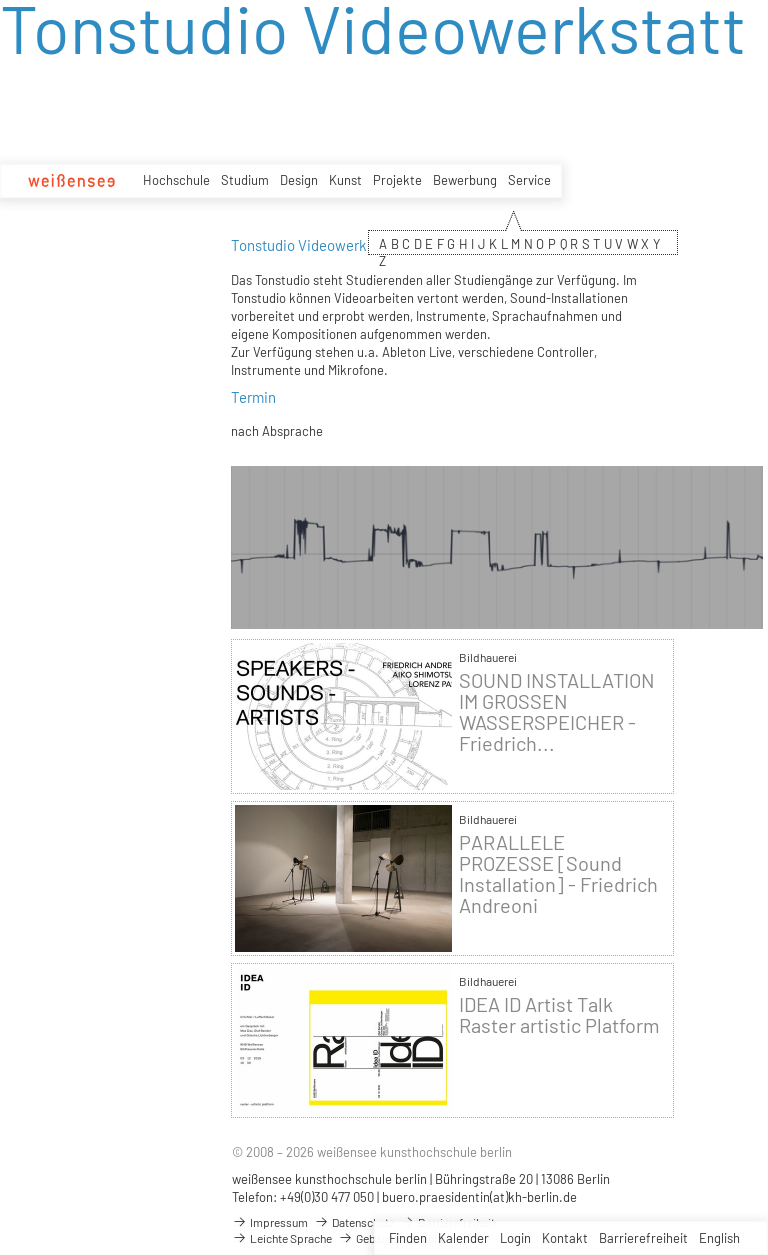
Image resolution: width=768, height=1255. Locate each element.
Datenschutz (354, 1222)
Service (529, 180)
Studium (245, 180)
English (719, 1238)
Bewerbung (465, 180)
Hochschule (176, 180)
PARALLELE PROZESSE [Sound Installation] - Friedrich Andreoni (558, 874)
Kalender (463, 1238)
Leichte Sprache (282, 1238)
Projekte (397, 180)
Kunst (345, 180)
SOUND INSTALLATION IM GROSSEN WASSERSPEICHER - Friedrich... (557, 712)
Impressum (270, 1222)
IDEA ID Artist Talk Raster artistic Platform (559, 1015)
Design (299, 180)
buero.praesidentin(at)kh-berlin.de (479, 1197)
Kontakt (565, 1238)
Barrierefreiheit (643, 1238)
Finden (408, 1238)
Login (515, 1238)
